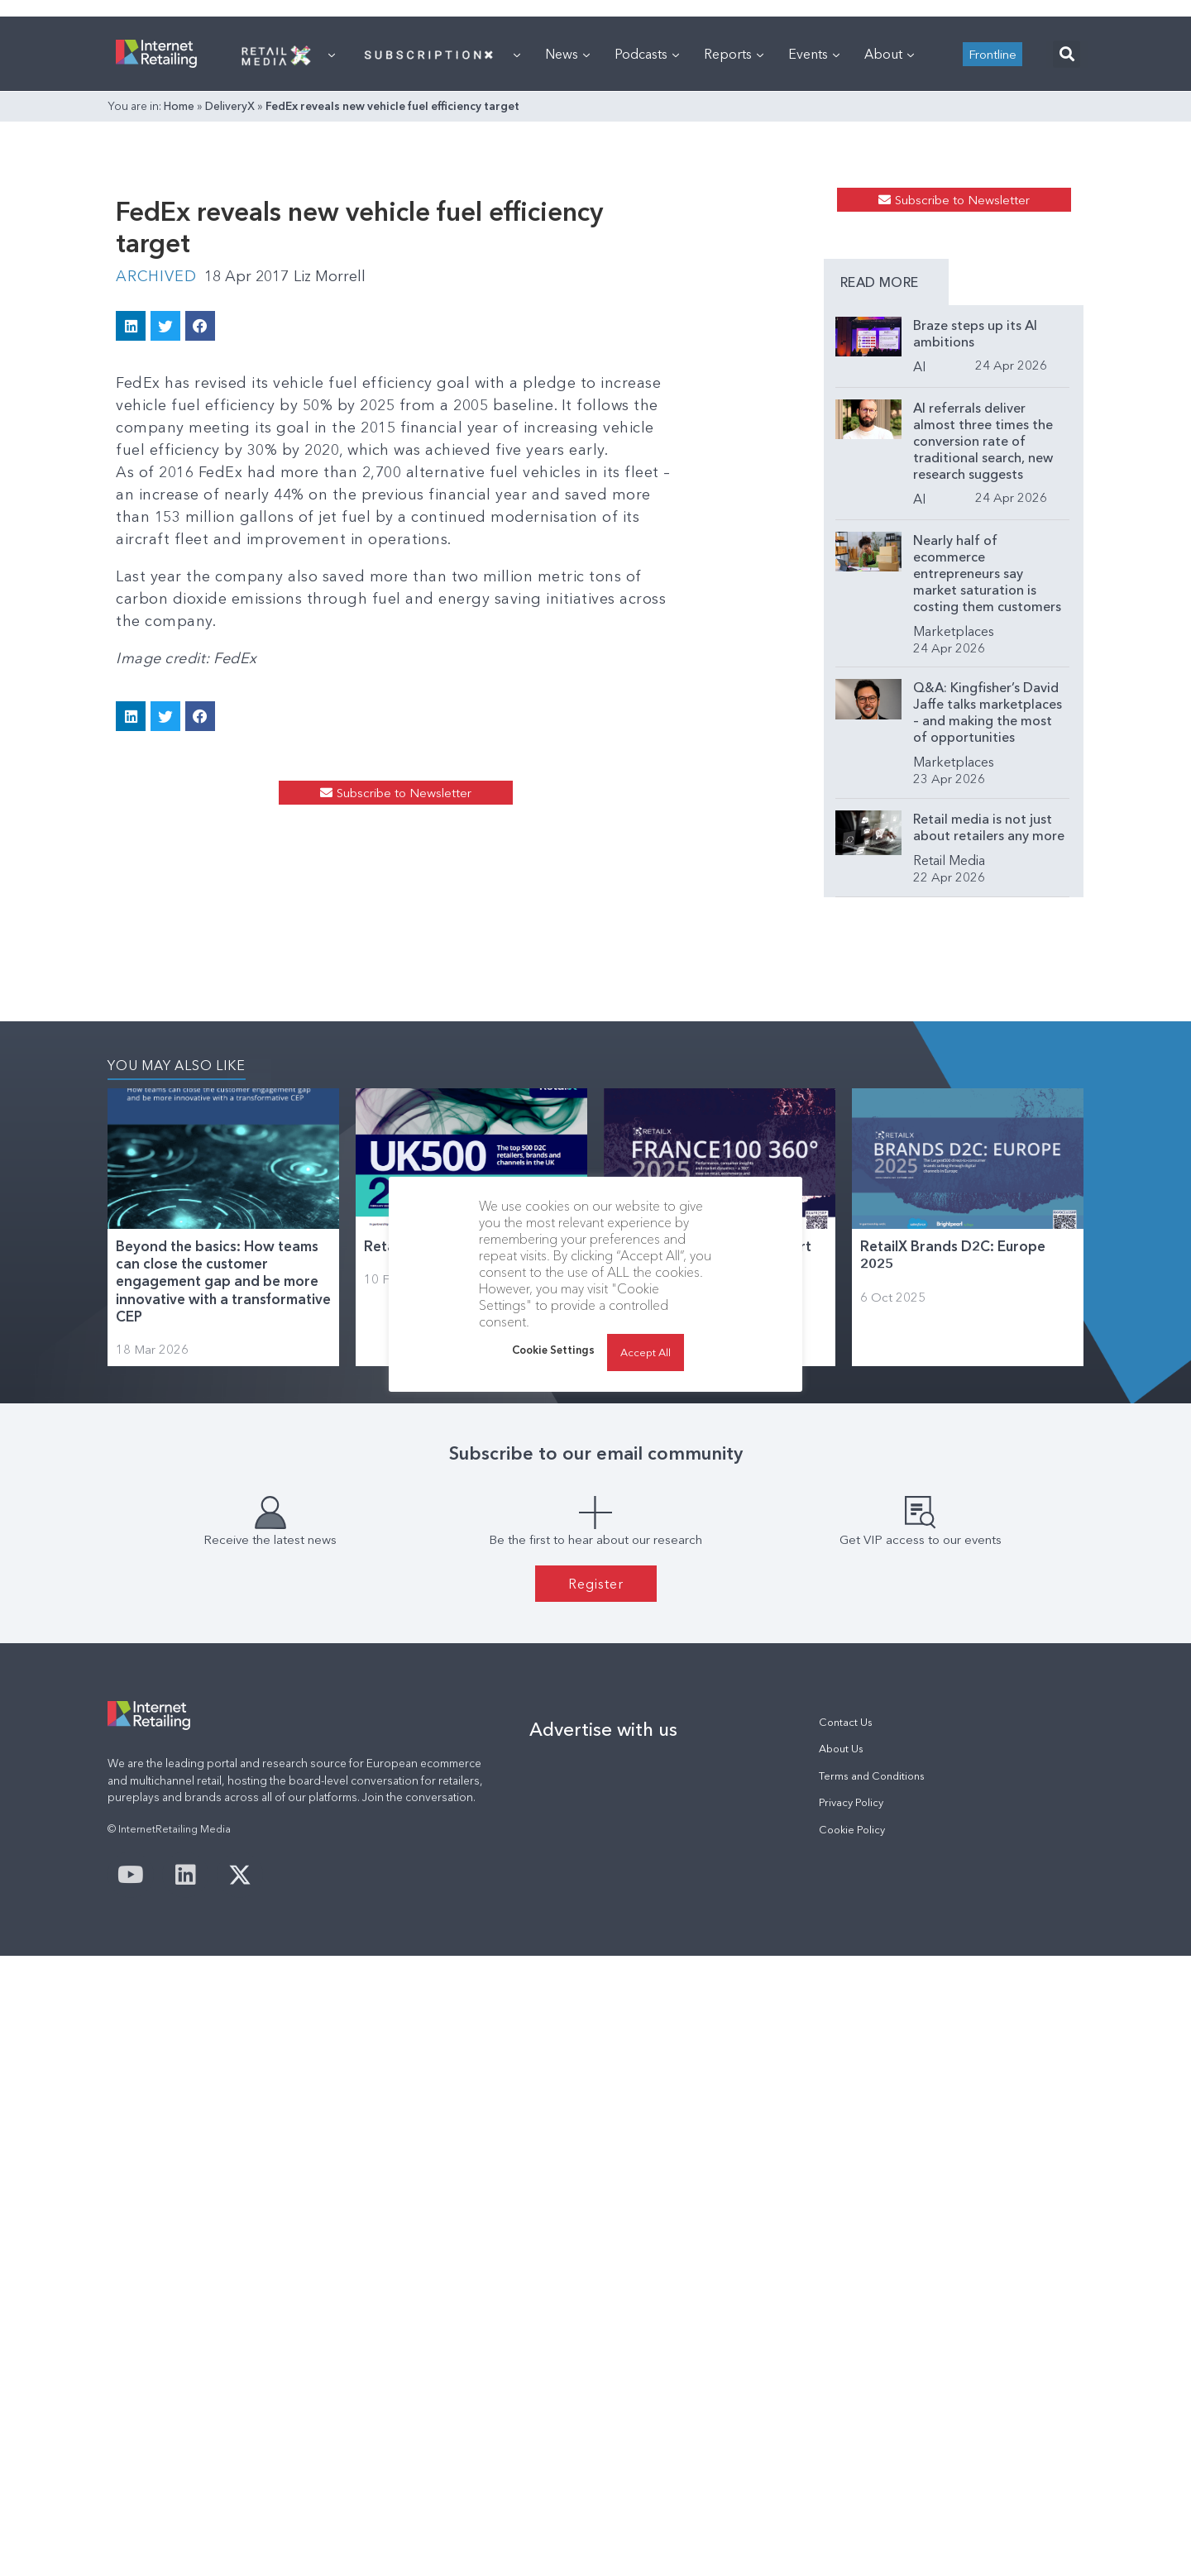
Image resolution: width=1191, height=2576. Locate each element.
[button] (1066, 261)
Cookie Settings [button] (553, 1349)
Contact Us (846, 2342)
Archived (156, 526)
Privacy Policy (851, 2422)
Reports (733, 260)
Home (179, 312)
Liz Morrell (330, 526)
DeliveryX (230, 312)
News (567, 260)
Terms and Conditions (872, 2396)
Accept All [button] (645, 1352)
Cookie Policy (852, 2450)
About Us (841, 2369)
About (889, 260)
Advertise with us (603, 2349)
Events (813, 260)
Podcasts (647, 260)
